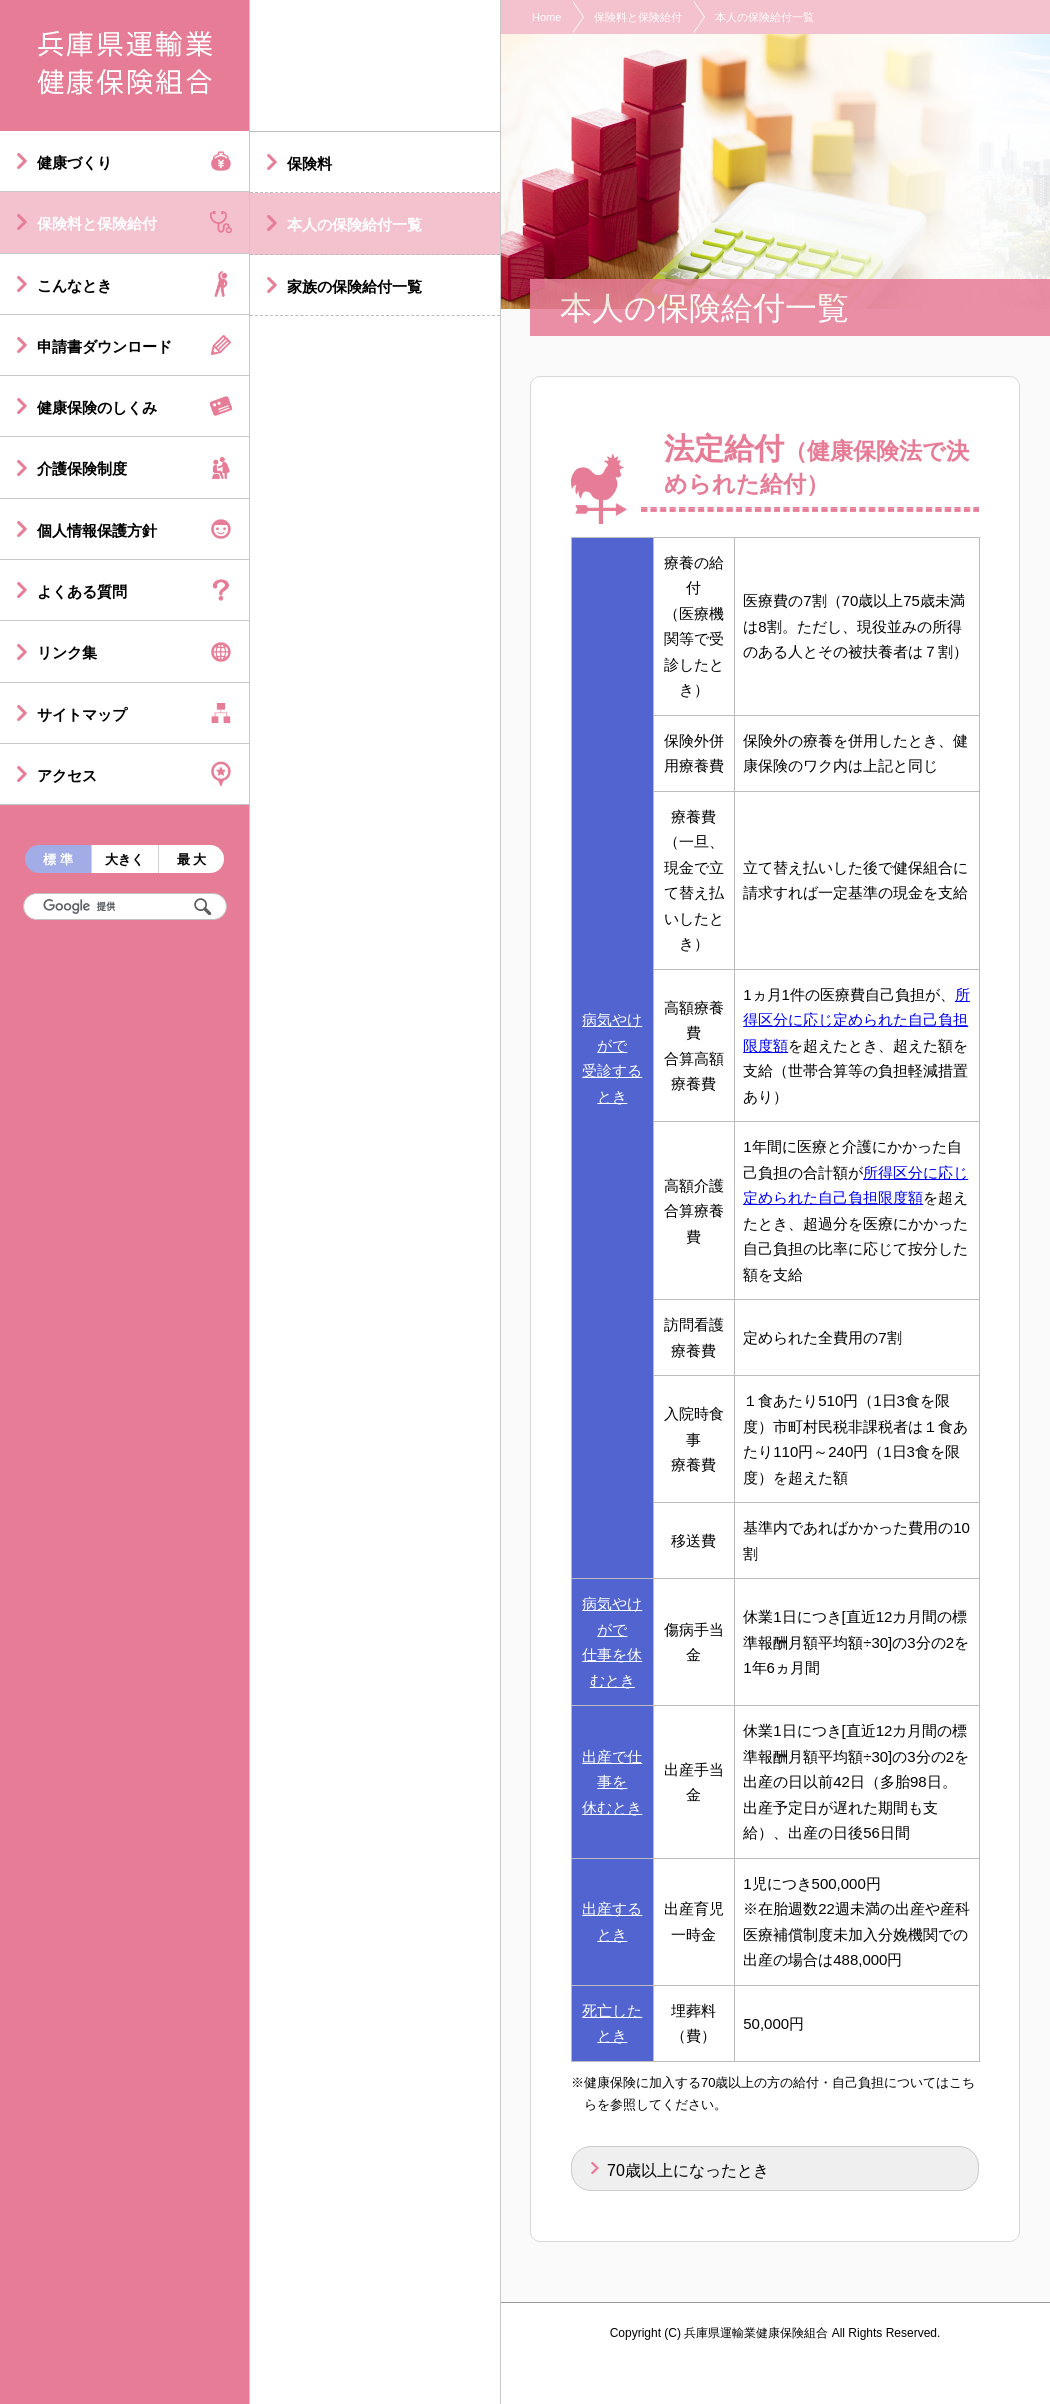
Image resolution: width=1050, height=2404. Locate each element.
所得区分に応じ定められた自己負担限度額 (856, 1020)
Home (546, 17)
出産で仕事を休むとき (612, 1782)
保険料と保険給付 (638, 17)
